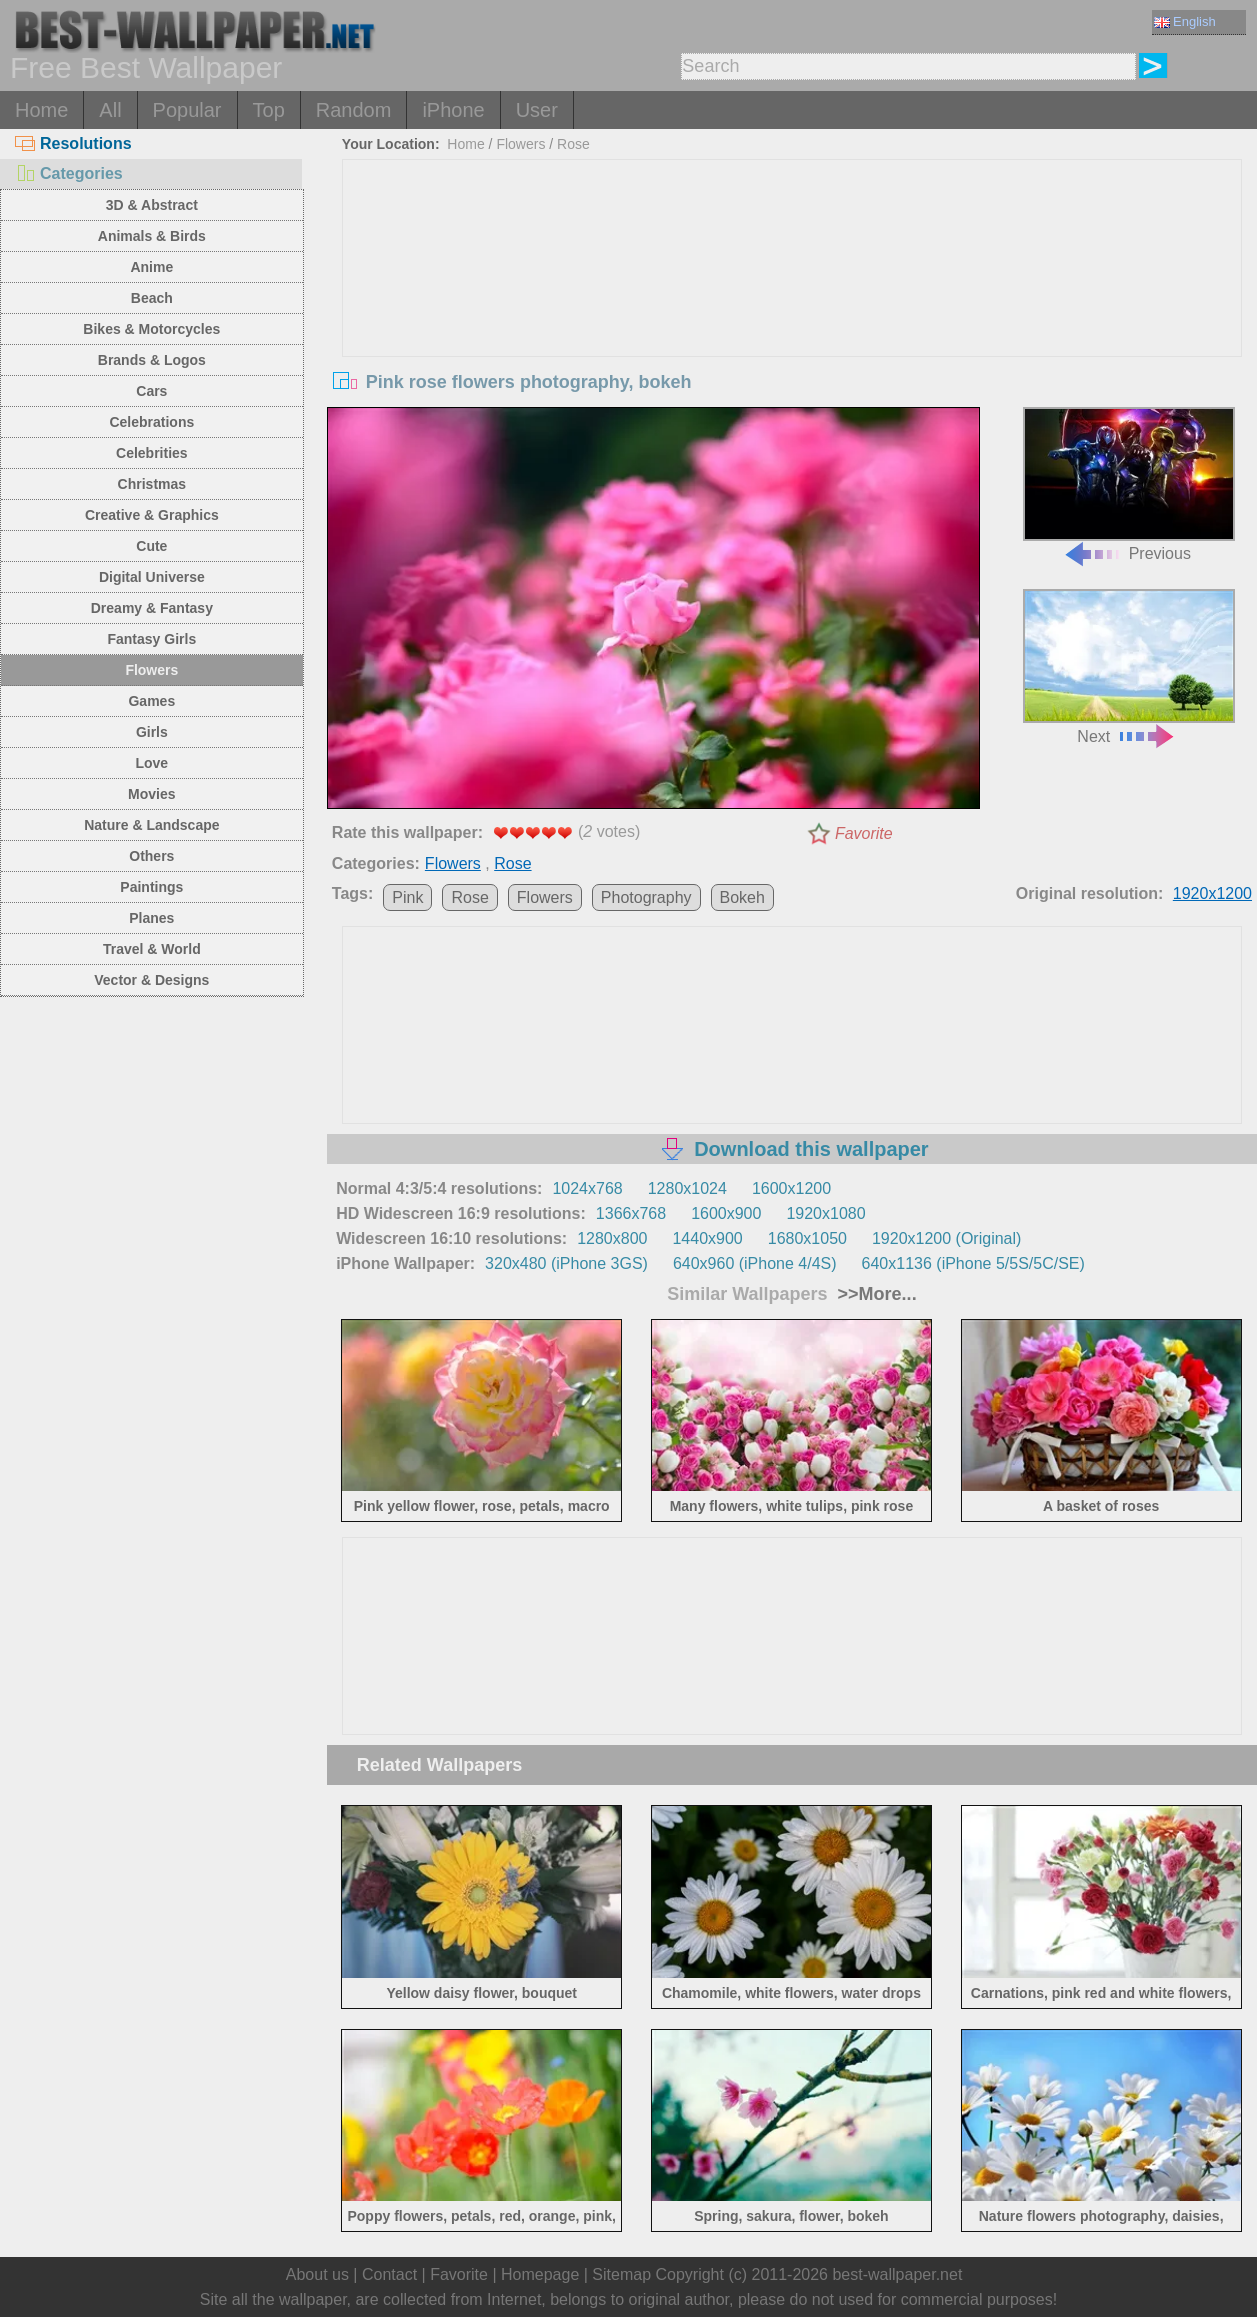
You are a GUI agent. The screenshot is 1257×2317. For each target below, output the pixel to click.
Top (269, 110)
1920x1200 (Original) (946, 1238)
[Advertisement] (792, 310)
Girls (152, 732)
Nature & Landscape (151, 825)
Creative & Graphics (152, 515)
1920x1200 (1212, 893)
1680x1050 (807, 1238)
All (110, 110)
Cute (151, 546)
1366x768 (631, 1213)
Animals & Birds (152, 236)
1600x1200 (791, 1188)
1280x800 (612, 1238)
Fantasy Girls (151, 639)
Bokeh (742, 897)
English (1185, 21)
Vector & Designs (151, 980)
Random (354, 110)
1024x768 (587, 1188)
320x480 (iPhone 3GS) (566, 1263)
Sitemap (621, 2274)
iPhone (453, 110)
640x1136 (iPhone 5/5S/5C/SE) (973, 1263)
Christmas (152, 484)
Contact (389, 2274)
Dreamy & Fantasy (152, 608)
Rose (573, 144)
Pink (407, 897)
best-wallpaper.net (897, 2274)
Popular (187, 110)
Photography (646, 897)
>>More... (875, 1294)
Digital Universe (152, 577)
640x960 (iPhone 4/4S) (755, 1263)
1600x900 (726, 1213)
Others (151, 856)
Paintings (151, 887)
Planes (151, 918)
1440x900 (707, 1238)
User (537, 110)
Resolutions (73, 143)
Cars (151, 391)
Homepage (540, 2274)
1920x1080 (825, 1213)
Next (1129, 666)
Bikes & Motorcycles (151, 329)
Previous (1129, 484)
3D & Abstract (152, 205)
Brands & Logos (152, 360)
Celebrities (152, 453)
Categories (69, 173)
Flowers (151, 670)
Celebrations (151, 422)
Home (41, 110)
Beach (152, 298)
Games (151, 701)
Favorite (864, 833)
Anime (151, 267)
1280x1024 (687, 1188)
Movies (151, 794)
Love (151, 763)
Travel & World (152, 949)
